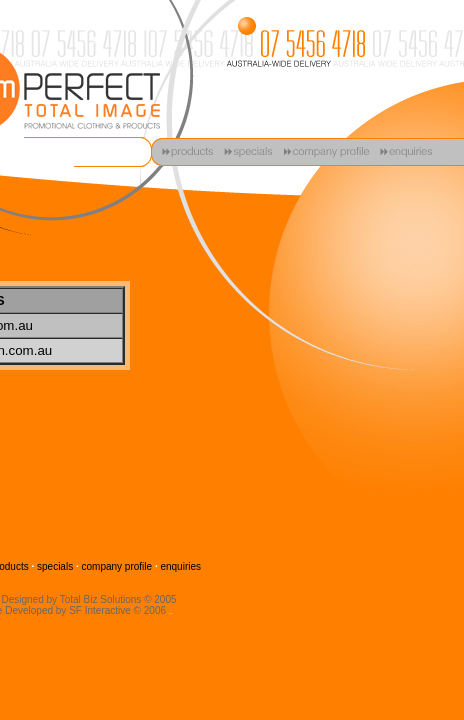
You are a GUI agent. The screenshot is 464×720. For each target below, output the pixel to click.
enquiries (180, 566)
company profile (117, 566)
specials (55, 566)
